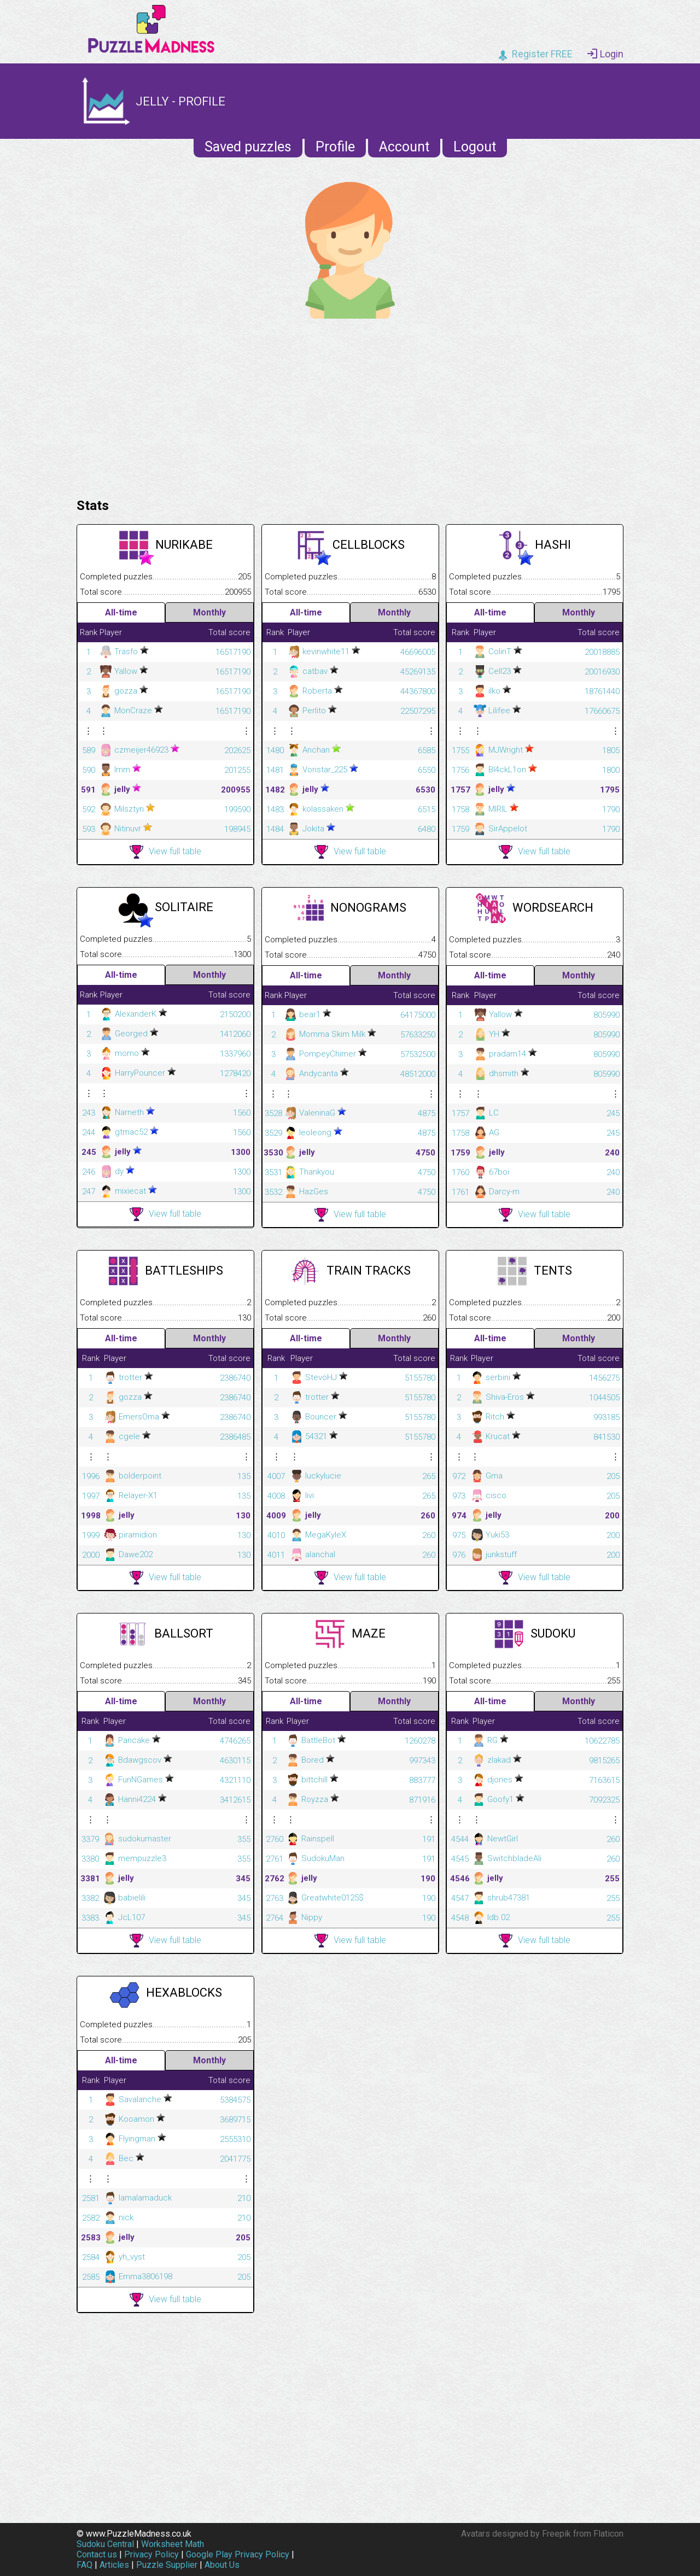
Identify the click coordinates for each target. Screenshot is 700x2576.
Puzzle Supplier (166, 2565)
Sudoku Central (105, 2544)
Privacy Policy (151, 2554)
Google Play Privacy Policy (237, 2554)
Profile (335, 147)
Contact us (97, 2554)
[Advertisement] (350, 405)
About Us (222, 2565)
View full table (165, 852)
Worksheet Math (172, 2544)
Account (404, 147)
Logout (474, 147)
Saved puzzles (248, 147)
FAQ (84, 2565)
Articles (114, 2565)
